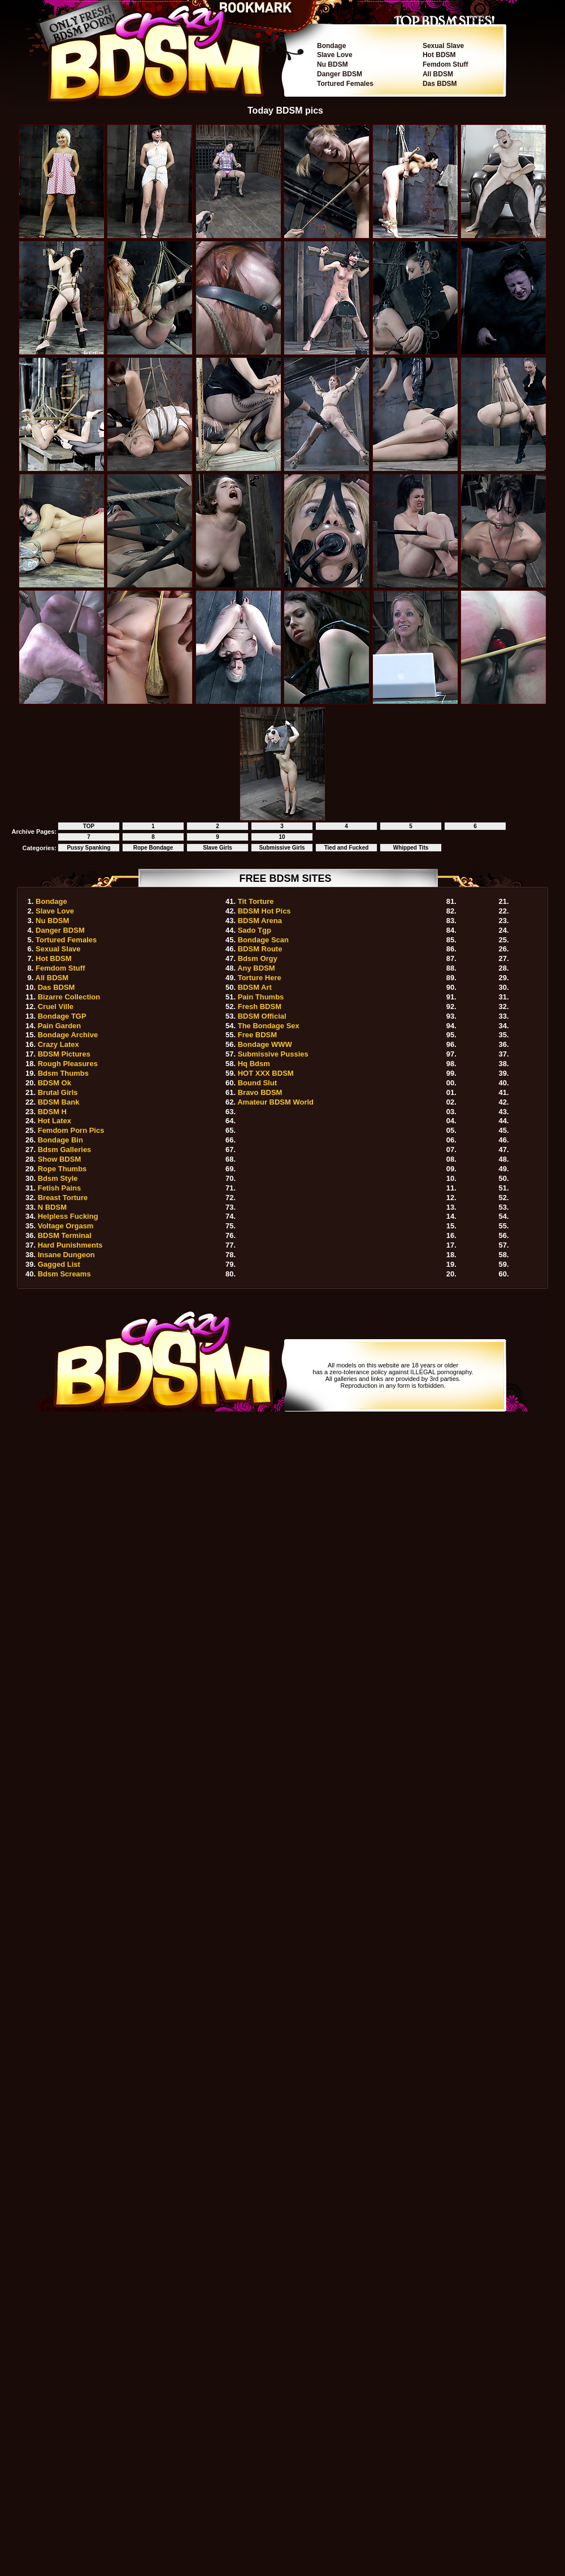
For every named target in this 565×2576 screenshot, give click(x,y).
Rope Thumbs (62, 1168)
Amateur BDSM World (275, 1102)
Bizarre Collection (69, 997)
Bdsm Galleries (65, 1149)
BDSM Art (255, 987)
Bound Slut (257, 1083)
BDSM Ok (54, 1083)
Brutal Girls (58, 1092)
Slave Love (335, 55)
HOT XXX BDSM (266, 1073)
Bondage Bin (60, 1140)
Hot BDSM (439, 55)
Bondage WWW (265, 1044)
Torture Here (259, 977)
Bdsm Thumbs (63, 1073)
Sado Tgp (254, 930)
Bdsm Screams (64, 1274)
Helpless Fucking (68, 1216)
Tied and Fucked (346, 848)
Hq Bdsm (254, 1063)
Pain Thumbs (261, 997)
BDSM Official (262, 1016)
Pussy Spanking (88, 848)
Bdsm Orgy (257, 958)
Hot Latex (54, 1120)
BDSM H (52, 1111)
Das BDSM (440, 84)
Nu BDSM (332, 64)
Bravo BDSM (260, 1092)
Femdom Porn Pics (71, 1130)
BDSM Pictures (64, 1054)
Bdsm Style (58, 1178)
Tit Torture (256, 901)
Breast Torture (63, 1197)
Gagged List (59, 1264)
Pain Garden (59, 1025)
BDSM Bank (59, 1102)
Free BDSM (257, 1035)
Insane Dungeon (66, 1254)
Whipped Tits (411, 848)
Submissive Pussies (273, 1054)
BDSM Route (260, 949)
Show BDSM (59, 1159)
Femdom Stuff (445, 64)
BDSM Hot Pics (264, 911)
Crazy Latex (58, 1044)
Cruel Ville (55, 1006)
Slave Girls (217, 848)
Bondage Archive (68, 1035)
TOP (88, 826)
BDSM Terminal (65, 1235)
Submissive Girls (282, 848)
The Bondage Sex (268, 1025)
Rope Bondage (153, 848)
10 (282, 837)
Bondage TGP (62, 1016)
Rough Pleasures (68, 1063)
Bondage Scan (263, 940)
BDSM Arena (260, 920)
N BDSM (52, 1207)
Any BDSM (256, 968)
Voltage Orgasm (66, 1226)
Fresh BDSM (259, 1006)
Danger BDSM (339, 74)
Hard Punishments (70, 1245)
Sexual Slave (443, 46)
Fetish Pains (59, 1188)
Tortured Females (345, 84)
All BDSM (438, 74)
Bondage (331, 46)
